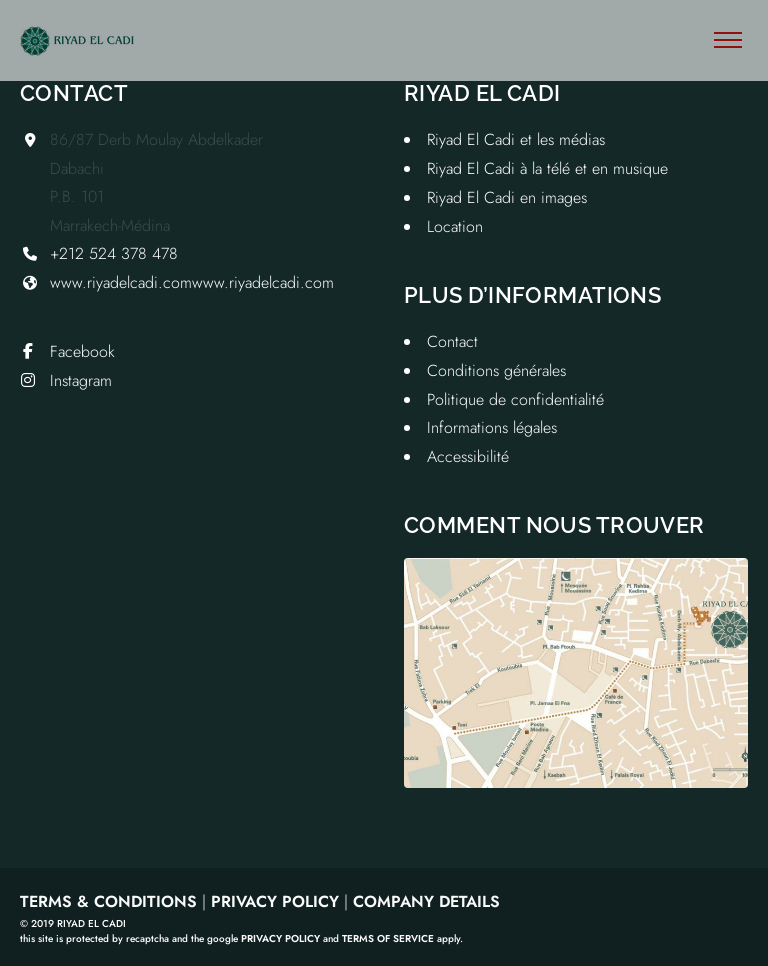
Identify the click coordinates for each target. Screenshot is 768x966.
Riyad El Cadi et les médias (516, 139)
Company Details (426, 901)
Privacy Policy (275, 901)
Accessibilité (468, 456)
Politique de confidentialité (515, 399)
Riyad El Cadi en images (507, 197)
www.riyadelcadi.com (121, 282)
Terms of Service (388, 938)
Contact (452, 341)
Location (455, 226)
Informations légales (492, 427)
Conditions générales (496, 370)
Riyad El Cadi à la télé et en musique (547, 168)
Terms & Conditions (108, 901)
